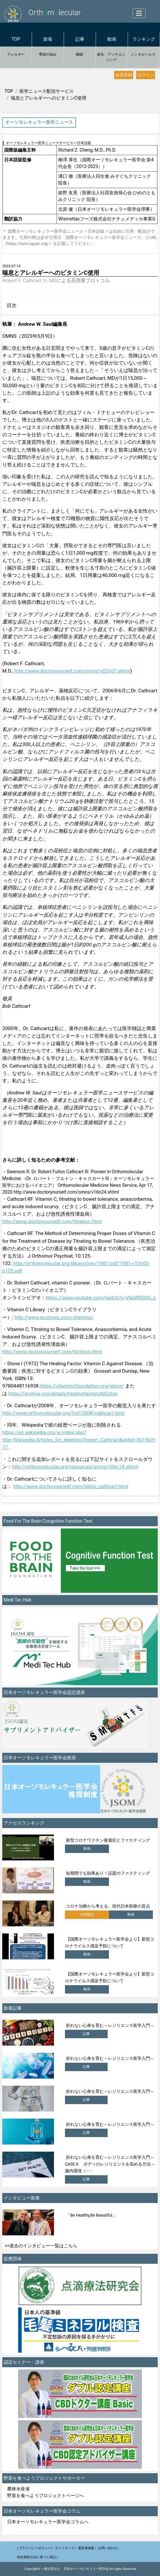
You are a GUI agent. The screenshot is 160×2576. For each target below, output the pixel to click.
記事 (79, 39)
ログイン (145, 74)
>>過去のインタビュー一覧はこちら (41, 2245)
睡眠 (79, 54)
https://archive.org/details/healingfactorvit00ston (63, 1394)
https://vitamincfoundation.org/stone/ (82, 1386)
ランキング (144, 39)
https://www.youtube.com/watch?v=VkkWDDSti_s (101, 1298)
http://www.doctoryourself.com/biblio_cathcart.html (70, 1486)
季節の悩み (48, 54)
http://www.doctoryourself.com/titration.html (52, 1221)
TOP (16, 39)
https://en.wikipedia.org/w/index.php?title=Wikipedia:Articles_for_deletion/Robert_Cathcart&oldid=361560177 (79, 1440)
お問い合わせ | (108, 2548)
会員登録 (123, 74)
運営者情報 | (87, 2548)
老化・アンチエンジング (111, 57)
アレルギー (16, 54)
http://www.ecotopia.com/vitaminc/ (54, 1317)
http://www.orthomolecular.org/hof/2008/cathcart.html (63, 1413)
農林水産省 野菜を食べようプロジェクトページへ (45, 2492)
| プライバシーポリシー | (35, 2548)
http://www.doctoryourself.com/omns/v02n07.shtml (72, 671)
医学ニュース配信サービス (46, 91)
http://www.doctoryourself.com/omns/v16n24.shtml (66, 1192)
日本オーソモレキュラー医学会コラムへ (48, 2521)
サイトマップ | (65, 2548)
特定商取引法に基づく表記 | (37, 2557)
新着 (47, 39)
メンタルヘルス (143, 54)
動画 (111, 39)
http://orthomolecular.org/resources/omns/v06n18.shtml (75, 1467)
